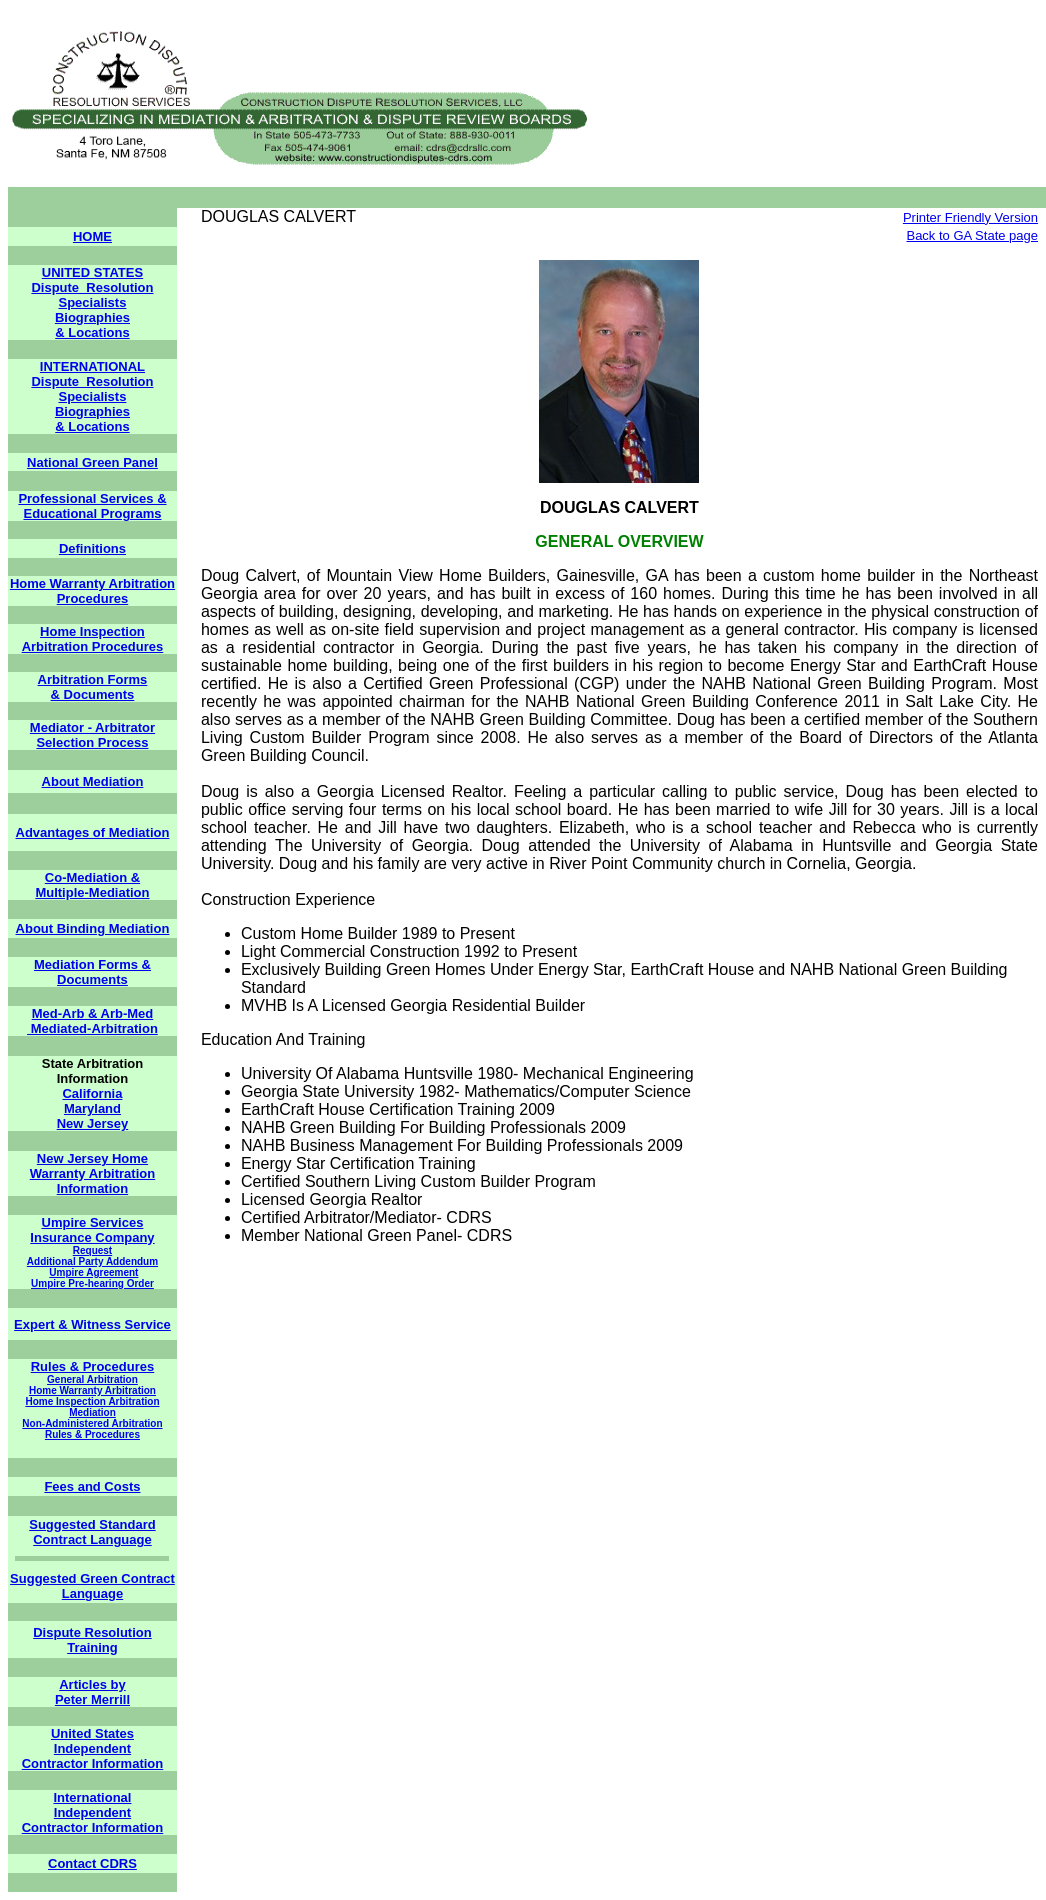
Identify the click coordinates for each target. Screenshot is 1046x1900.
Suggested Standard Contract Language (92, 1532)
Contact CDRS (92, 1863)
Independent (92, 1748)
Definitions (92, 548)
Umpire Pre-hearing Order (92, 1283)
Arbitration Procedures (93, 646)
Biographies (92, 317)
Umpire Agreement (93, 1272)
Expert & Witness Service (92, 1324)
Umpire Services (93, 1222)
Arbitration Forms (93, 679)
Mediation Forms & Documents (92, 972)
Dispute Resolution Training (92, 1640)
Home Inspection (92, 631)
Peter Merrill (92, 1699)
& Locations (92, 332)
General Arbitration (92, 1379)
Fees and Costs (92, 1486)
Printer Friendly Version (970, 217)
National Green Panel (92, 462)
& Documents (93, 694)
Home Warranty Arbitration (92, 1390)
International (92, 1797)
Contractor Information (93, 1763)
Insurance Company (92, 1237)
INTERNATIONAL (92, 366)
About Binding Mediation (93, 928)
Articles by (92, 1684)
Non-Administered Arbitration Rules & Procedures (92, 1429)
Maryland (92, 1108)
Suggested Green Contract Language (92, 1586)
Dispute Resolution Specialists (92, 295)
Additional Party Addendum (92, 1261)
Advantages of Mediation (93, 832)
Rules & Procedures (93, 1366)
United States (92, 1733)
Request (92, 1250)
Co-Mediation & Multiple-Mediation (92, 885)
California (92, 1093)
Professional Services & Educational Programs (92, 506)
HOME (92, 236)
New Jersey (93, 1123)
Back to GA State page (972, 235)
